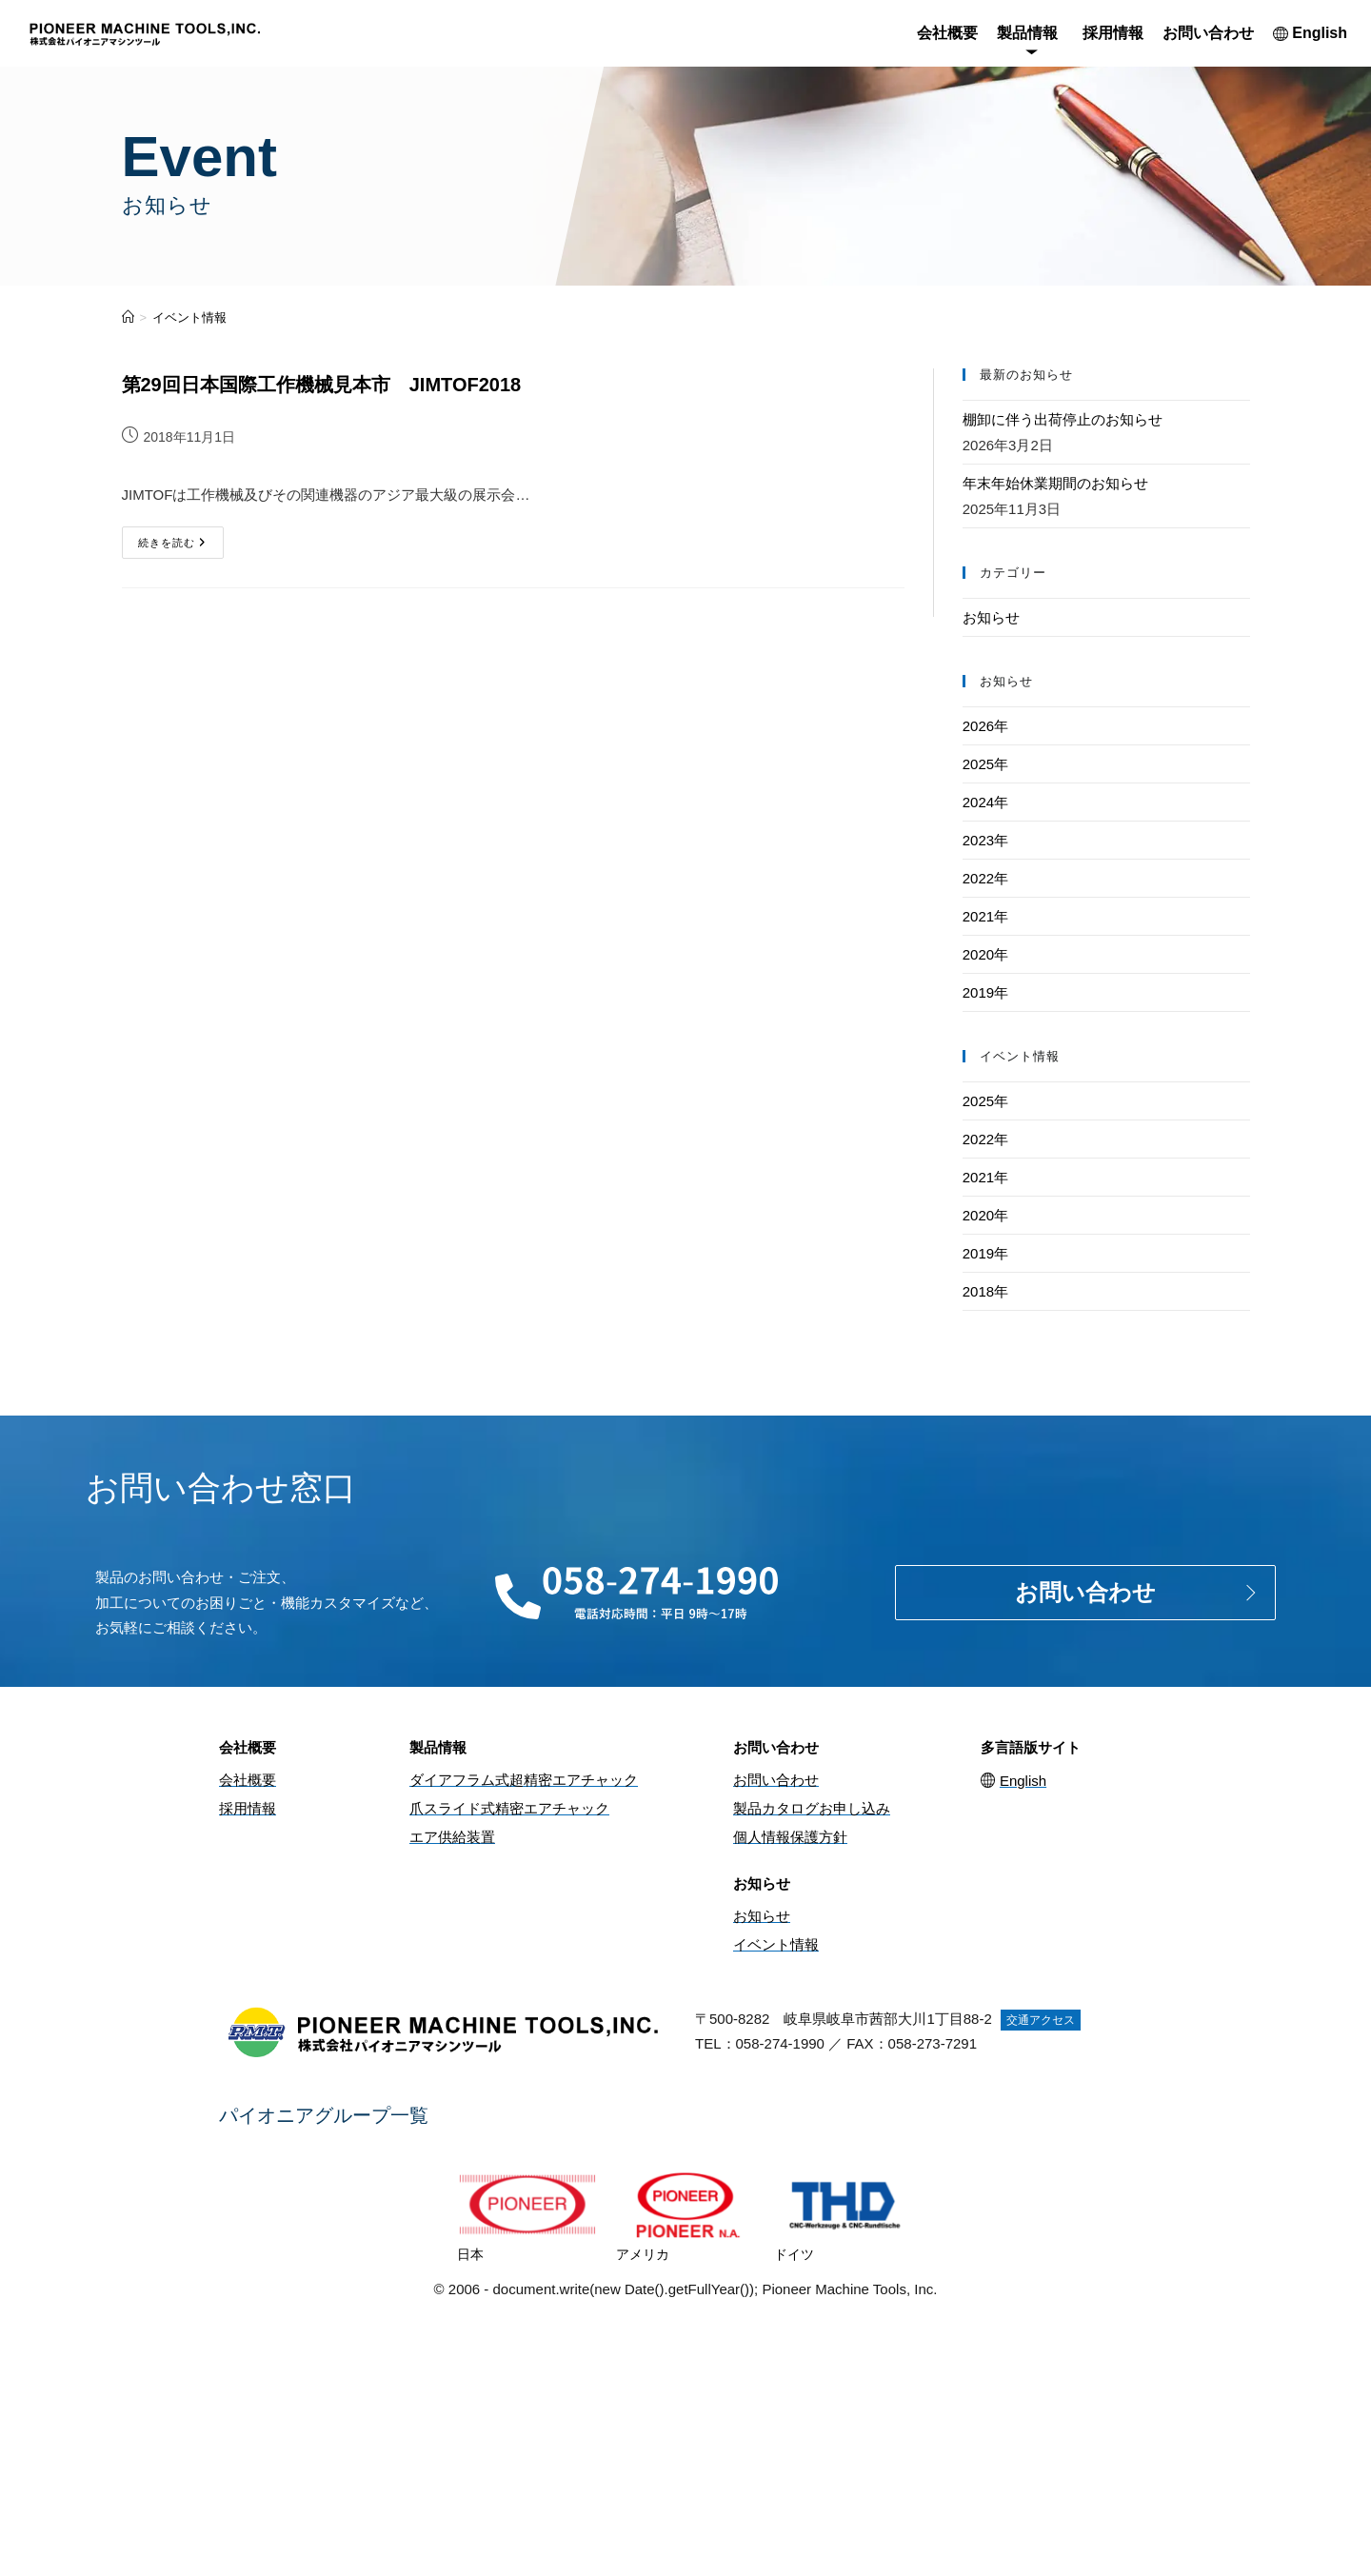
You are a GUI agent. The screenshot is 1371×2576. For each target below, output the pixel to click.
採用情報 (1113, 33)
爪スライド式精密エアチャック (509, 1808)
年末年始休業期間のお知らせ (1055, 483)
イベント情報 (189, 317)
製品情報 (1027, 33)
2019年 (985, 992)
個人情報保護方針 (790, 1837)
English (1310, 33)
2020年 (985, 954)
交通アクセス (1040, 2020)
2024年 (985, 802)
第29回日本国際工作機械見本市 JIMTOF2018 (322, 384)
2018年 (985, 1291)
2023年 (985, 840)
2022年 (985, 878)
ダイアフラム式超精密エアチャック (523, 1780)
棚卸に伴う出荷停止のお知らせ (1062, 419)
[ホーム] (128, 317)
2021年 (985, 916)
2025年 (985, 764)
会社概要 (947, 33)
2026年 (985, 726)
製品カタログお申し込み (811, 1808)
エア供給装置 (452, 1837)
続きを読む (181, 537)
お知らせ (991, 617)
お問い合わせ (1208, 33)
